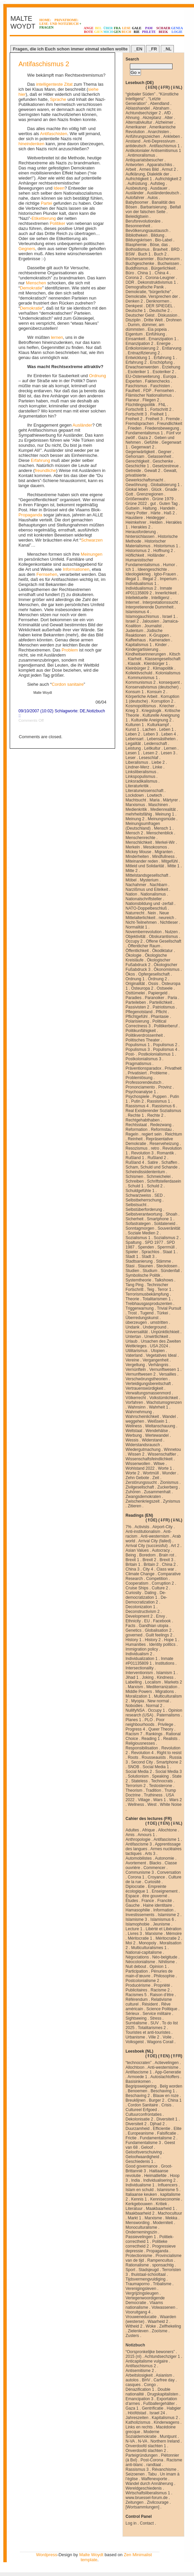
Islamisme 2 (168, 1914)
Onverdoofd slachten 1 (146, 2446)
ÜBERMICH (108, 30)
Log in (131, 2523)
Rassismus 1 (158, 1101)
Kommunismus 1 (143, 677)
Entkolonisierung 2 (142, 348)
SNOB (133, 1767)
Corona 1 (136, 1877)
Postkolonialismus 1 (156, 1054)
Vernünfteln (136, 1369)
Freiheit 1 (158, 414)
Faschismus (136, 386)
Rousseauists (154, 1757)
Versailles (167, 1374)
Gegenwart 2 (142, 447)
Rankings (154, 1734)
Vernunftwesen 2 (140, 1374)
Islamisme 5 (167, 2189)
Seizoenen (135, 2474)
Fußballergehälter (159, 2403)
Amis (130, 1834)
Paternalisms (168, 1715)
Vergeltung (135, 1364)
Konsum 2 (156, 691)
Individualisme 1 (140, 2185)
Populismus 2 (165, 1044)
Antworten (135, 164)
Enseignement (165, 1891)
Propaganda (30, 514)
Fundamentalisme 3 (143, 2142)
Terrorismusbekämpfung (147, 1294)
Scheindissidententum (145, 1172)
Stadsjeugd (149, 2269)
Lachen (149, 729)
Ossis (153, 983)
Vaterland (134, 1355)
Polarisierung (137, 1021)
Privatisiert (137, 1073)
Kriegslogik (151, 710)
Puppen (159, 1096)
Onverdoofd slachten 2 (146, 2450)
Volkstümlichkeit (163, 1397)
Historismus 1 (166, 546)
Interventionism (139, 1672)
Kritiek (161, 2204)
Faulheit (133, 390)
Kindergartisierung (142, 649)
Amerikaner (136, 127)
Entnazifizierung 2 (144, 353)
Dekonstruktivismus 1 (157, 282)
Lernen (170, 748)
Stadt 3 (148, 1256)
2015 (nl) (133, 2356)
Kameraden (159, 640)
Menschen (36, 282)
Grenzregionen (150, 494)
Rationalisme (137, 2265)
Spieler (132, 1252)
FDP (147, 390)
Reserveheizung (164, 1143)
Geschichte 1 (137, 466)
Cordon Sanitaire (143, 2105)
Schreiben (135, 1181)
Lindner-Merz (137, 767)
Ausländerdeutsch (163, 193)
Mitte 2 (132, 870)
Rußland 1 (135, 1157)
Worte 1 (165, 1468)
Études (132, 1900)
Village (144, 1799)
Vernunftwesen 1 (164, 1369)
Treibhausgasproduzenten (149, 1303)
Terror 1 (164, 1289)
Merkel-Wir (165, 842)
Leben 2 (133, 734)
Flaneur (132, 400)
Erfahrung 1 (164, 357)
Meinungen (91, 554)
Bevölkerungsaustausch (147, 230)
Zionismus (169, 1482)
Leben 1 (166, 729)
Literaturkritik (137, 786)
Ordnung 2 (157, 979)
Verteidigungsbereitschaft (148, 1383)
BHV (146, 2380)
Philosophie (164, 1976)
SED (158, 1195)
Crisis (166, 2105)
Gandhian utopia (153, 1625)
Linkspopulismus (140, 776)
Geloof (147, 2147)
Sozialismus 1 (138, 1237)
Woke (151, 2326)
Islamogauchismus (142, 616)
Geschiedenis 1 (139, 2161)
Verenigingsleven (141, 2288)
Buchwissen (168, 263)
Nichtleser (169, 922)
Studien (132, 1270)
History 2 (152, 1639)
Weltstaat (134, 1430)
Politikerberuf (166, 1026)
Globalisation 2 (158, 1630)
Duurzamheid (137, 2128)
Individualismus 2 (141, 588)
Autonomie (164, 1858)
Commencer (154, 1867)
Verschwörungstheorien (146, 1379)
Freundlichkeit (169, 423)
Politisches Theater (143, 1040)
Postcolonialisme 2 (142, 1980)
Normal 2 (154, 1705)
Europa (169, 376)
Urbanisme (135, 2037)
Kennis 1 (139, 2199)
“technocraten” (138, 2062)
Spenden (146, 1247)
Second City (142, 1762)
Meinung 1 (164, 814)
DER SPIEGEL (159, 306)
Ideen (59, 188)
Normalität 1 (136, 927)
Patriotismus (164, 1007)
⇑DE (151, 1520)
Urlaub (131, 1341)
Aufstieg (157, 183)
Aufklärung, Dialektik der (147, 174)
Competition (156, 1578)
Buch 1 (144, 254)
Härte (155, 513)
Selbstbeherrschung (143, 1200)
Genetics (133, 1630)
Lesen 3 (168, 753)
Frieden (135, 428)
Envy (160, 1616)
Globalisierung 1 (165, 484)
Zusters (132, 2335)
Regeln (132, 1134)
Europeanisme (141, 2133)
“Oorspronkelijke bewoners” (150, 2351)
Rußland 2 (156, 1157)
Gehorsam (135, 456)
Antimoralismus (141, 155)
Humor (169, 564)
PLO (149, 1719)
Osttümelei (135, 993)
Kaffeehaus (136, 640)
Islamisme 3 (136, 1919)
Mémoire (174, 1933)
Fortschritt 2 (160, 409)
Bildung (157, 235)
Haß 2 (169, 513)
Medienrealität (163, 809)
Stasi (130, 1266)
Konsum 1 (135, 691)
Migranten (164, 851)
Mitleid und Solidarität (145, 866)
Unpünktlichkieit (165, 1332)
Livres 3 (135, 1933)
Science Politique (161, 2009)
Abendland (159, 103)
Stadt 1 (132, 1256)
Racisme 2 (160, 1990)
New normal (158, 1701)
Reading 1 (150, 1738)
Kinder (161, 644)
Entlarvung (171, 348)
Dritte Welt (153, 320)
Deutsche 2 (159, 310)
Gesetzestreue (165, 466)
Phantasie (159, 1016)
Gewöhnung (136, 484)
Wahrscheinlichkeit (142, 1416)
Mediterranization (161, 1687)
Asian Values (137, 1550)
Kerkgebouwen (139, 2204)
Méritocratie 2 (167, 1938)
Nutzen (171, 931)
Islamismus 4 (137, 611)
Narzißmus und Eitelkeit (147, 889)
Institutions (164, 1663)
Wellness (134, 1426)
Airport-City (162, 1526)
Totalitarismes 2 (152, 2027)
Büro (130, 273)
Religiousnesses (140, 1743)
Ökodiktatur (162, 950)
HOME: (45, 20)
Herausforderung (141, 531)
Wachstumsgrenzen (164, 1402)
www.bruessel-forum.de (146, 2497)
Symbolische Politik (143, 1275)
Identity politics (162, 1644)
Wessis (132, 1440)
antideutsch (136, 146)
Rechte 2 (155, 1115)
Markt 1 (134, 2218)
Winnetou (172, 1449)
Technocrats (162, 1781)
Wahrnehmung (139, 1412)
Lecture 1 (134, 1929)
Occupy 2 (134, 941)
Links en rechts (139, 2427)
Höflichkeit (135, 555)
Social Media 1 (156, 1767)
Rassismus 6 (163, 1106)
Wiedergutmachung (143, 1449)
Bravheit (160, 249)
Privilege (165, 1724)
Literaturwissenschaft (144, 790)
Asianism (164, 2375)
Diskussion (167, 315)
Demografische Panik (145, 287)
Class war (165, 1569)
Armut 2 (169, 169)
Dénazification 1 (140, 2389)
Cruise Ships (137, 1588)
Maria (154, 800)
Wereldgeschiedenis (144, 2488)
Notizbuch (96, 711)
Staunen (145, 1266)
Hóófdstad (137, 2413)
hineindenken (31, 143)
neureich (166, 917)
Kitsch (174, 654)
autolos (132, 2380)
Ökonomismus (167, 969)
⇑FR (176, 2056)
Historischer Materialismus (146, 543)
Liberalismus (137, 762)
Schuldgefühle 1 (140, 1190)
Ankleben (171, 136)
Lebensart (134, 739)
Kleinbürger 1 (156, 663)
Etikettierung (44, 218)
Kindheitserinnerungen (146, 654)
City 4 (148, 1569)
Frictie (131, 2138)
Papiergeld (157, 993)
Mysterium (149, 880)
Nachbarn (158, 884)
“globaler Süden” (140, 94)
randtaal (153, 2464)
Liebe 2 (157, 762)
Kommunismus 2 (140, 682)
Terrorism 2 (136, 1785)
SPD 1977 (154, 1242)
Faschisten (160, 386)
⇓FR (164, 87)
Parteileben (136, 1002)
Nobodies (134, 1705)
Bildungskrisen (139, 240)
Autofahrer (135, 197)
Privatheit (173, 1068)
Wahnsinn (137, 1407)
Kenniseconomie (165, 2199)
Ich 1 (130, 569)
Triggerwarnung (140, 1308)
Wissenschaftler (162, 1454)
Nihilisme (166, 1961)
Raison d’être (162, 1994)
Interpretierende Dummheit (150, 607)
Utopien (157, 1350)
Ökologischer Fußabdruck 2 (148, 962)
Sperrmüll (166, 1247)
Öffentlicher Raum (144, 946)
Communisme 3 (140, 1872)
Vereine (132, 1360)
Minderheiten (137, 856)
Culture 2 (160, 1588)
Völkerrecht (136, 1397)
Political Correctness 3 (146, 1023)
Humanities (136, 1644)
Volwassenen (163, 2307)
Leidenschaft (155, 743)
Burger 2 (156, 2100)
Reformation (136, 1129)
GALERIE (136, 30)
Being (131, 1555)
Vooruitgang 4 (138, 2312)
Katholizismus (138, 2422)
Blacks (155, 1863)
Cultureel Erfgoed (141, 2109)
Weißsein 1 (157, 1421)
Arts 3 (150, 1853)
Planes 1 (133, 1719)
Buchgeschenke (140, 263)
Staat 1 (169, 1252)
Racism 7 (134, 1734)
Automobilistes (139, 1858)
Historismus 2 (138, 550)
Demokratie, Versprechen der (152, 296)
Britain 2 (151, 1564)
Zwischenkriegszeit (142, 1501)
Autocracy (161, 1550)
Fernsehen (46, 574)
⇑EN (163, 1823)
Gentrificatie (152, 2408)
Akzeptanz (152, 117)
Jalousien (150, 621)
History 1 (133, 1639)
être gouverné (154, 1896)
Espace (132, 1896)
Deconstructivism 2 (142, 1611)
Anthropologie (138, 1839)
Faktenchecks (157, 381)
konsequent (169, 682)
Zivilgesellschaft (140, 1487)
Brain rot (166, 1555)
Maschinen (158, 804)
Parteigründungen (141, 2455)
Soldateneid (164, 1223)
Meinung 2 (135, 819)
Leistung (133, 748)
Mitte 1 (173, 866)
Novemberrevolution (143, 931)
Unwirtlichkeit (156, 1336)
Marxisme (154, 1933)
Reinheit (135, 1139)
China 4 (161, 273)
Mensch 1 (163, 828)
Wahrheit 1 (158, 1407)
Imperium (168, 579)
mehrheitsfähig (139, 814)
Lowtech (154, 795)
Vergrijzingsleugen (142, 2293)
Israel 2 (132, 621)
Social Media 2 (139, 1771)
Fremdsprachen (140, 423)
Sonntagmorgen (140, 1228)
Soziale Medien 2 (143, 1233)
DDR (130, 282)
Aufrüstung (137, 183)
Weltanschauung (160, 1426)
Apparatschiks (159, 164)
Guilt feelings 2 (159, 1635)
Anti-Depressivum (159, 141)
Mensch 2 (134, 833)
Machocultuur (170, 2213)
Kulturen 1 (135, 724)
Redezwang (160, 1124)
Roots (133, 1757)
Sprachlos (150, 1252)
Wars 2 (175, 1799)
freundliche (45, 470)
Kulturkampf (158, 724)
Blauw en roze (166, 2095)
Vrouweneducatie (141, 2316)
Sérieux (132, 2013)
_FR (153, 48)
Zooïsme (159, 2331)
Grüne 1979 (162, 499)
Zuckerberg (167, 1487)
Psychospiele (137, 1096)
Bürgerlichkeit (163, 268)
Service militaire (157, 2013)
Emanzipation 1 (163, 338)
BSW (130, 254)
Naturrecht (135, 913)
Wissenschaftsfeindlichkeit (149, 1459)
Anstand (133, 141)
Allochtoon (135, 2067)
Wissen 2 (136, 1454)
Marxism (135, 1687)
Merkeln (133, 847)
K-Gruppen (159, 635)
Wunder (169, 1473)
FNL (162, 404)
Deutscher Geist (140, 315)
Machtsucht (136, 800)
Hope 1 (170, 1639)
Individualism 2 (139, 1654)
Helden (156, 522)
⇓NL (176, 87)
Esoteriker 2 (163, 371)
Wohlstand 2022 (140, 1468)
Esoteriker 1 (138, 371)
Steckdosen (166, 1266)
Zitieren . (136, 1506)
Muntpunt (168, 2436)
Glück (156, 489)
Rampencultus (160, 2260)
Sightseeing (136, 2018)
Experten (134, 381)
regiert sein (151, 1134)
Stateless (139, 1781)
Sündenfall (170, 1270)
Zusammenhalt (157, 1492)
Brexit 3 (166, 1559)
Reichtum (173, 1134)
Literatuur (134, 2208)
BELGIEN (98, 30)
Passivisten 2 (137, 1007)
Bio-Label (163, 240)
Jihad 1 (132, 1677)
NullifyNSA (135, 1710)
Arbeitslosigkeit (139, 2375)
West (151, 1804)
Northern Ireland (165, 2441)
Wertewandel (157, 1435)
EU (147, 1621)
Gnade (171, 489)
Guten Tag (168, 503)
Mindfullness (163, 856)
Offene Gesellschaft (163, 941)
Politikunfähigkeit (141, 1030)
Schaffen (169, 1162)
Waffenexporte (154, 2478)
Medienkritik (136, 809)
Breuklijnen (135, 2100)
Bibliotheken (136, 235)
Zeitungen (134, 2502)
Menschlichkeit (139, 842)
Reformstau (161, 1129)
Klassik (134, 663)
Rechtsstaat (136, 1124)
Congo (150, 2384)
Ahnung (132, 117)
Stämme (163, 1261)
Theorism (134, 1790)
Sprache (58, 99)
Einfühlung (155, 334)
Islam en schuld (139, 2189)
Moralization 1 (138, 1696)
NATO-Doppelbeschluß (146, 908)
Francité (164, 1900)
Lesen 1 (133, 753)
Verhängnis (158, 1364)
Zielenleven (138, 2331)
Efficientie (161, 2128)
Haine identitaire (157, 1905)
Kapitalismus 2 (165, 2417)
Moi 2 (130, 1943)
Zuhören (133, 1492)
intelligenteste (49, 84)
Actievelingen (167, 2062)
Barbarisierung (153, 207)
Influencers (168, 2185)
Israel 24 (157, 2413)
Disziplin (133, 320)
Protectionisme (139, 2255)
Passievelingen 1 (141, 2236)
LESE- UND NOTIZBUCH (59, 24)
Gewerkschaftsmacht (144, 480)
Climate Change (140, 1574)
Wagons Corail (160, 2041)
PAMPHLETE (149, 30)
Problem (70, 649)
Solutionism (138, 1776)
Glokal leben (137, 489)
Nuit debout (136, 1966)
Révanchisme (164, 2469)
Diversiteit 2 (136, 2124)
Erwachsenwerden (142, 367)
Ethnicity (133, 1621)
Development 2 (139, 1616)
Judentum (134, 630)
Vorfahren (134, 1402)
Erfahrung (40, 460)
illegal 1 (132, 579)
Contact (147, 2523)
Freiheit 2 (134, 419)
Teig (150, 1289)
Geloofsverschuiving (144, 2152)
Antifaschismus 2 (43, 64)
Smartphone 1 (159, 1219)
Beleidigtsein (137, 216)
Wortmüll (151, 1473)
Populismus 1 (138, 1044)
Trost (132, 1313)
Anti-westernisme (162, 2067)
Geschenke (163, 461)
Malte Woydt (91, 2554)
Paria (172, 997)
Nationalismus (153, 894)
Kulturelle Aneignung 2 (151, 720)
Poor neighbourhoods (145, 1722)
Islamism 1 (165, 1672)
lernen (57, 337)
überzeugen (136, 1322)
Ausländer (82, 425)
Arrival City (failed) (154, 1541)
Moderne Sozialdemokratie (142, 2434)
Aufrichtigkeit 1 (139, 178)
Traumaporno (138, 2284)
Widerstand (152, 1440)
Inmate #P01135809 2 (149, 590)
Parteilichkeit (160, 1002)
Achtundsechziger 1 (162, 2356)
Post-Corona (152, 2460)
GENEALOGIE (177, 30)
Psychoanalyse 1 (141, 1091)
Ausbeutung (136, 188)
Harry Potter (136, 513)
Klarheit (135, 659)
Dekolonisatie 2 (139, 2119)
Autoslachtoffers (164, 2076)
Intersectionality (139, 1668)
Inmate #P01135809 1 (149, 1661)
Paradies (133, 997)
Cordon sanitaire (68, 684)
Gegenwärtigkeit (140, 451)
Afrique (148, 1830)
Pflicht (161, 1011)
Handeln (167, 508)
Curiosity (133, 1592)
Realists (170, 1738)
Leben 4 (168, 734)
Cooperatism (137, 1583)
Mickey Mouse (138, 851)
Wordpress (46, 2554)
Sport (130, 2269)
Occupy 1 (156, 1710)
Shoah (171, 1214)
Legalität (133, 743)
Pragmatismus (138, 1063)
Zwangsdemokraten (143, 1496)
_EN (138, 48)
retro (155, 1148)
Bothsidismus (137, 249)
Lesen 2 (150, 753)
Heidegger (155, 517)
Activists (142, 1526)
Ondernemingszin (141, 2232)
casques (133, 2384)
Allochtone (167, 1830)
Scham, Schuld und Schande (152, 1167)
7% (128, 1526)
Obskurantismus (163, 936)
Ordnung (97, 375)
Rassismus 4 (137, 1106)
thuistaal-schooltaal (148, 2274)
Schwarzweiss (138, 1195)
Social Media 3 (168, 1771)
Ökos (130, 974)
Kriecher (167, 706)
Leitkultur (152, 748)
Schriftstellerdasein (164, 1181)
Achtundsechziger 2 (143, 113)
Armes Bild (149, 169)
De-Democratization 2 (146, 1599)
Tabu (152, 2474)
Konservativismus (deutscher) (152, 687)
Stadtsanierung (139, 1261)
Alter (168, 117)
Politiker (57, 223)
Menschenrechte (140, 837)
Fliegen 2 (151, 400)
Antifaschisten (53, 133)
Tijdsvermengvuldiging (145, 2279)
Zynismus (171, 1501)
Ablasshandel (138, 108)
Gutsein (132, 508)
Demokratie (31, 287)
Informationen (76, 569)
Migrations (164, 1691)
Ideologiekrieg (138, 574)
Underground (154, 1327)
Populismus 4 (165, 1049)
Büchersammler (140, 258)
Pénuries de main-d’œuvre (149, 1973)
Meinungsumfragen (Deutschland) (143, 826)
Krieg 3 (132, 710)
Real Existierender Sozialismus (153, 1110)
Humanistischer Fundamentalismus (142, 562)
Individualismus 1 (141, 583)
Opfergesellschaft (153, 974)
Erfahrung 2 (136, 362)
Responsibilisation (142, 1748)
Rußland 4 (135, 1162)
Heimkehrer (136, 522)
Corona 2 (134, 277)
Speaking (160, 1776)
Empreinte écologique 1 (146, 1889)
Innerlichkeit (166, 593)
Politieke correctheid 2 (146, 2244)
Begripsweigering (141, 2086)
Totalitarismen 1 (157, 1299)
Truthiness (153, 1795)
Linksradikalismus (141, 781)
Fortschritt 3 (136, 414)
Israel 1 (168, 616)
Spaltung (133, 1242)
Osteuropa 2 (142, 988)
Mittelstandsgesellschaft (147, 875)
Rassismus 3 (137, 2469)
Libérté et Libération (163, 1929)
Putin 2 (137, 1101)
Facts (130, 1625)
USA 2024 (159, 1346)
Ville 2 (153, 2037)
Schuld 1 (136, 1186)
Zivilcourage (157, 2502)
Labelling (134, 1682)
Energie (164, 343)
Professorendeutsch (143, 1082)
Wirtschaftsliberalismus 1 (148, 2493)
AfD (167, 113)
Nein (152, 913)
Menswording (137, 2222)
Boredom (147, 1555)
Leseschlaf (148, 757)
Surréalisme (136, 2023)
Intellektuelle (137, 597)
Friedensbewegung (162, 428)
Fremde (173, 419)
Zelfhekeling (170, 2326)
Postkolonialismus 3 (143, 1059)
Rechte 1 (136, 1115)
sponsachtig (163, 2265)
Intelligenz (160, 597)
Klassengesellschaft (162, 659)
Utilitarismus (136, 1350)
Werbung (134, 1435)
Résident (150, 2004)
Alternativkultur (139, 122)
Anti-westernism (155, 1536)
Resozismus (136, 1148)
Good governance (141, 2166)
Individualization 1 (141, 1658)
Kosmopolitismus (141, 706)
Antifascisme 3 (139, 1844)
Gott (129, 494)
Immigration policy (142, 1649)
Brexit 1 (132, 1559)
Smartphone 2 (168, 1762)
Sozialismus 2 (166, 1237)
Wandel (169, 1416)
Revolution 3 (142, 1153)
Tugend (146, 1313)
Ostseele (165, 988)
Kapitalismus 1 (139, 644)
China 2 (169, 1564)
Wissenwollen (138, 1463)
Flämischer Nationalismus (149, 395)
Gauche (133, 1905)
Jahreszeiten (137, 2417)
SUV (154, 2023)
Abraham (161, 108)
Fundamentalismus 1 (144, 433)
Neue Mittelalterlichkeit (147, 915)
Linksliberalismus (141, 771)
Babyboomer (137, 202)
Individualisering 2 (159, 2180)
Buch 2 (160, 254)
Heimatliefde (155, 2175)
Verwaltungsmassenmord (148, 1393)
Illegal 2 (149, 579)
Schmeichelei (159, 1176)
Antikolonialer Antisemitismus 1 (153, 150)
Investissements (140, 1914)
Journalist (152, 626)
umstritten (159, 1322)
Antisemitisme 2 (140, 2370)
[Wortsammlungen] (142, 2507)
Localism (153, 1682)
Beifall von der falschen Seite (153, 209)
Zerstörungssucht (141, 1482)
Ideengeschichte (152, 569)
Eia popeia (157, 329)
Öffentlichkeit (137, 950)
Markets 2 (173, 1682)
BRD (175, 249)
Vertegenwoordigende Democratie (145, 2300)
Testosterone (160, 1785)
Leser (131, 757)
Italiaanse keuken (141, 2194)
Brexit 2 (149, 1559)
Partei (46, 203)
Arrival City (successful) (146, 1545)
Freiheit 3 (154, 419)
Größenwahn (137, 499)
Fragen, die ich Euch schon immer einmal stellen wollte (70, 48)
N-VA (130, 2441)
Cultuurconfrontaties (143, 2114)
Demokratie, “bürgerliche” (148, 291)
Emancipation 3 (139, 2398)
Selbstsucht (136, 1204)
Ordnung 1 (135, 979)
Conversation (169, 1872)
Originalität (135, 983)
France (147, 1900)
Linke (157, 767)
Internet (132, 602)
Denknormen (157, 301)
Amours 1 (146, 1834)
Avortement (136, 1863)
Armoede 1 (137, 2076)
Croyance (156, 1877)
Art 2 (175, 1545)
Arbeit (131, 169)
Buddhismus (137, 268)
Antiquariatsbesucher (144, 160)
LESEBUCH (126, 30)
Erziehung (171, 367)
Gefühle (151, 442)
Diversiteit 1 (167, 2119)
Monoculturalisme (141, 2227)
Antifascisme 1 (166, 1839)
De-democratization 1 (146, 1595)
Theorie (132, 1299)
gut (153, 503)
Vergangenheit (155, 1360)
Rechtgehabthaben (142, 1120)
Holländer (155, 555)
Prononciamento (140, 1087)
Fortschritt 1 (136, 409)
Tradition (153, 1790)
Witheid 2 (134, 2326)
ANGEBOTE (89, 30)
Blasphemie (136, 244)
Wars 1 (159, 1799)
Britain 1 (133, 1564)
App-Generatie (168, 2072)
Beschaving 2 (138, 2095)
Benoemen (137, 2091)
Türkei (162, 1313)
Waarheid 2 (158, 2321)
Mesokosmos (155, 847)
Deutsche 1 (136, 310)
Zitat (68, 84)
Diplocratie (135, 1886)
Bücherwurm (168, 258)
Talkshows (164, 1280)
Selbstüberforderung (144, 1209)
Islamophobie (137, 1924)
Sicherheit (134, 1219)
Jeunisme (161, 1924)
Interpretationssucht (160, 602)
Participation (137, 1971)
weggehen (135, 1421)
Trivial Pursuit (169, 1308)
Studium (150, 1270)
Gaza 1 (132, 2408)
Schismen (134, 1176)
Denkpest (134, 306)
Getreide (133, 470)
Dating (150, 1592)
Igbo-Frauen (165, 574)
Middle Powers (139, 1691)
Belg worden (171, 2086)
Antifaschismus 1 (164, 146)
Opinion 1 (157, 1966)
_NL (167, 48)
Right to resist (169, 1752)
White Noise (171, 1804)
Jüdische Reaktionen (144, 633)
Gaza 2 (144, 437)
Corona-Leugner (160, 277)
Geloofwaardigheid (142, 2156)
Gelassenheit (159, 456)
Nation (131, 894)
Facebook (162, 1621)
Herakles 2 (140, 527)
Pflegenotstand (139, 1011)
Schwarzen (91, 540)
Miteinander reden (142, 861)
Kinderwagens (166, 2422)
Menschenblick (159, 833)
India (135, 2180)
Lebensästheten (161, 739)
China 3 (132, 1569)
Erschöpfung (161, 362)
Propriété (162, 1985)
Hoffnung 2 (163, 550)
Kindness (165, 1677)
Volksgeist (135, 2041)
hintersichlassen (140, 536)
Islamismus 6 (162, 1919)
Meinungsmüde (161, 819)
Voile (167, 2037)
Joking (148, 1677)
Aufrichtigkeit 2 (168, 178)
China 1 (144, 273)
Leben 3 (150, 734)
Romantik (165, 1153)
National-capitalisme (144, 1952)
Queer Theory (160, 1729)
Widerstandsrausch (143, 1444)
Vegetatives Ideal (161, 1355)
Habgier (174, 2408)
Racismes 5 (136, 1994)
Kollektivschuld (139, 673)
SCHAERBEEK (163, 30)
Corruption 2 (163, 1583)
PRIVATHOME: (66, 20)
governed (134, 1635)
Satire (152, 1162)
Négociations (137, 1957)
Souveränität (168, 1228)
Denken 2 (134, 301)
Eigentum (134, 334)
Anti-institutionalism (143, 1531)
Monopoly (147, 1943)
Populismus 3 (138, 1049)
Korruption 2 (162, 701)
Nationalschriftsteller (144, 899)
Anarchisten (158, 131)
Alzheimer (164, 122)
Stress (155, 2018)
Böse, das (159, 244)
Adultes (132, 1830)
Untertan (133, 1336)
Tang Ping (134, 1284)
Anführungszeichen (143, 136)
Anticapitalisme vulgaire (147, 2361)
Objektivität (135, 936)
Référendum (137, 1999)
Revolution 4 (142, 1752)
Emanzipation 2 (139, 343)
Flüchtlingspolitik (140, 404)
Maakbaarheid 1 (160, 2208)
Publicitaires (136, 1990)
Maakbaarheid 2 (140, 2213)
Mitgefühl (169, 861)
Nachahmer (136, 884)
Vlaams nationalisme (144, 2305)
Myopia (137, 1701)
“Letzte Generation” (143, 101)
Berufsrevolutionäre (143, 221)
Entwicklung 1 (138, 357)
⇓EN (151, 87)
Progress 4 (135, 1729)
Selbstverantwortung (144, 1214)
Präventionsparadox (143, 1068)
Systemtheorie (138, 1280)
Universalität (137, 1332)
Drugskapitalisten (162, 2394)
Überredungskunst (142, 1317)
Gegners (26, 248)
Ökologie (133, 955)
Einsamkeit (135, 338)
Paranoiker (154, 997)
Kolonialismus (167, 673)
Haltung (149, 508)
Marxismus (135, 804)
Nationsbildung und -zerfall (149, 903)
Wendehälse (157, 1430)
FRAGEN (117, 30)
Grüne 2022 (136, 503)
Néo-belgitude (164, 1957)
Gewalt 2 (152, 470)
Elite (177, 2128)
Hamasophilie (138, 1910)
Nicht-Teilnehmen (141, 922)
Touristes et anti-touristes (148, 2032)
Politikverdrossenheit (144, 1035)
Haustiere (134, 517)
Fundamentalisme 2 (157, 2138)
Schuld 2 (154, 1186)
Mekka (171, 2218)
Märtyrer (170, 800)
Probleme (158, 1073)
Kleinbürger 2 (137, 668)
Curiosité (152, 1881)
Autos (152, 197)
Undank (132, 1327)
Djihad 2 (157, 2124)
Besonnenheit (138, 226)
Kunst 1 (132, 729)
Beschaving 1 (163, 2091)
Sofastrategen (138, 1223)
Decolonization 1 (140, 1606)
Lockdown (135, 795)
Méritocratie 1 (140, 1938)
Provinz (165, 1087)
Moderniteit (163, 2222)
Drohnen (174, 320)
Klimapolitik (163, 668)
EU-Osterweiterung (143, 376)
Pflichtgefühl (136, 1016)
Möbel (131, 880)
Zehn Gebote (137, 1477)
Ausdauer (158, 188)
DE (82, 711)
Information (163, 1910)
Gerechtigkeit (137, 461)
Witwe (158, 1463)
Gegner (165, 451)
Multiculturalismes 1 (148, 1947)
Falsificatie (166, 2133)
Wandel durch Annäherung (149, 2483)
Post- (130, 1054)
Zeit (155, 1477)
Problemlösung (139, 1077)
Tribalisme (162, 2284)
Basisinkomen (138, 2081)
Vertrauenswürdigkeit (144, 1388)
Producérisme (138, 1985)
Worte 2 (133, 1473)
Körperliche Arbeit (141, 696)
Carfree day (164, 2380)
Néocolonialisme (140, 1961)
